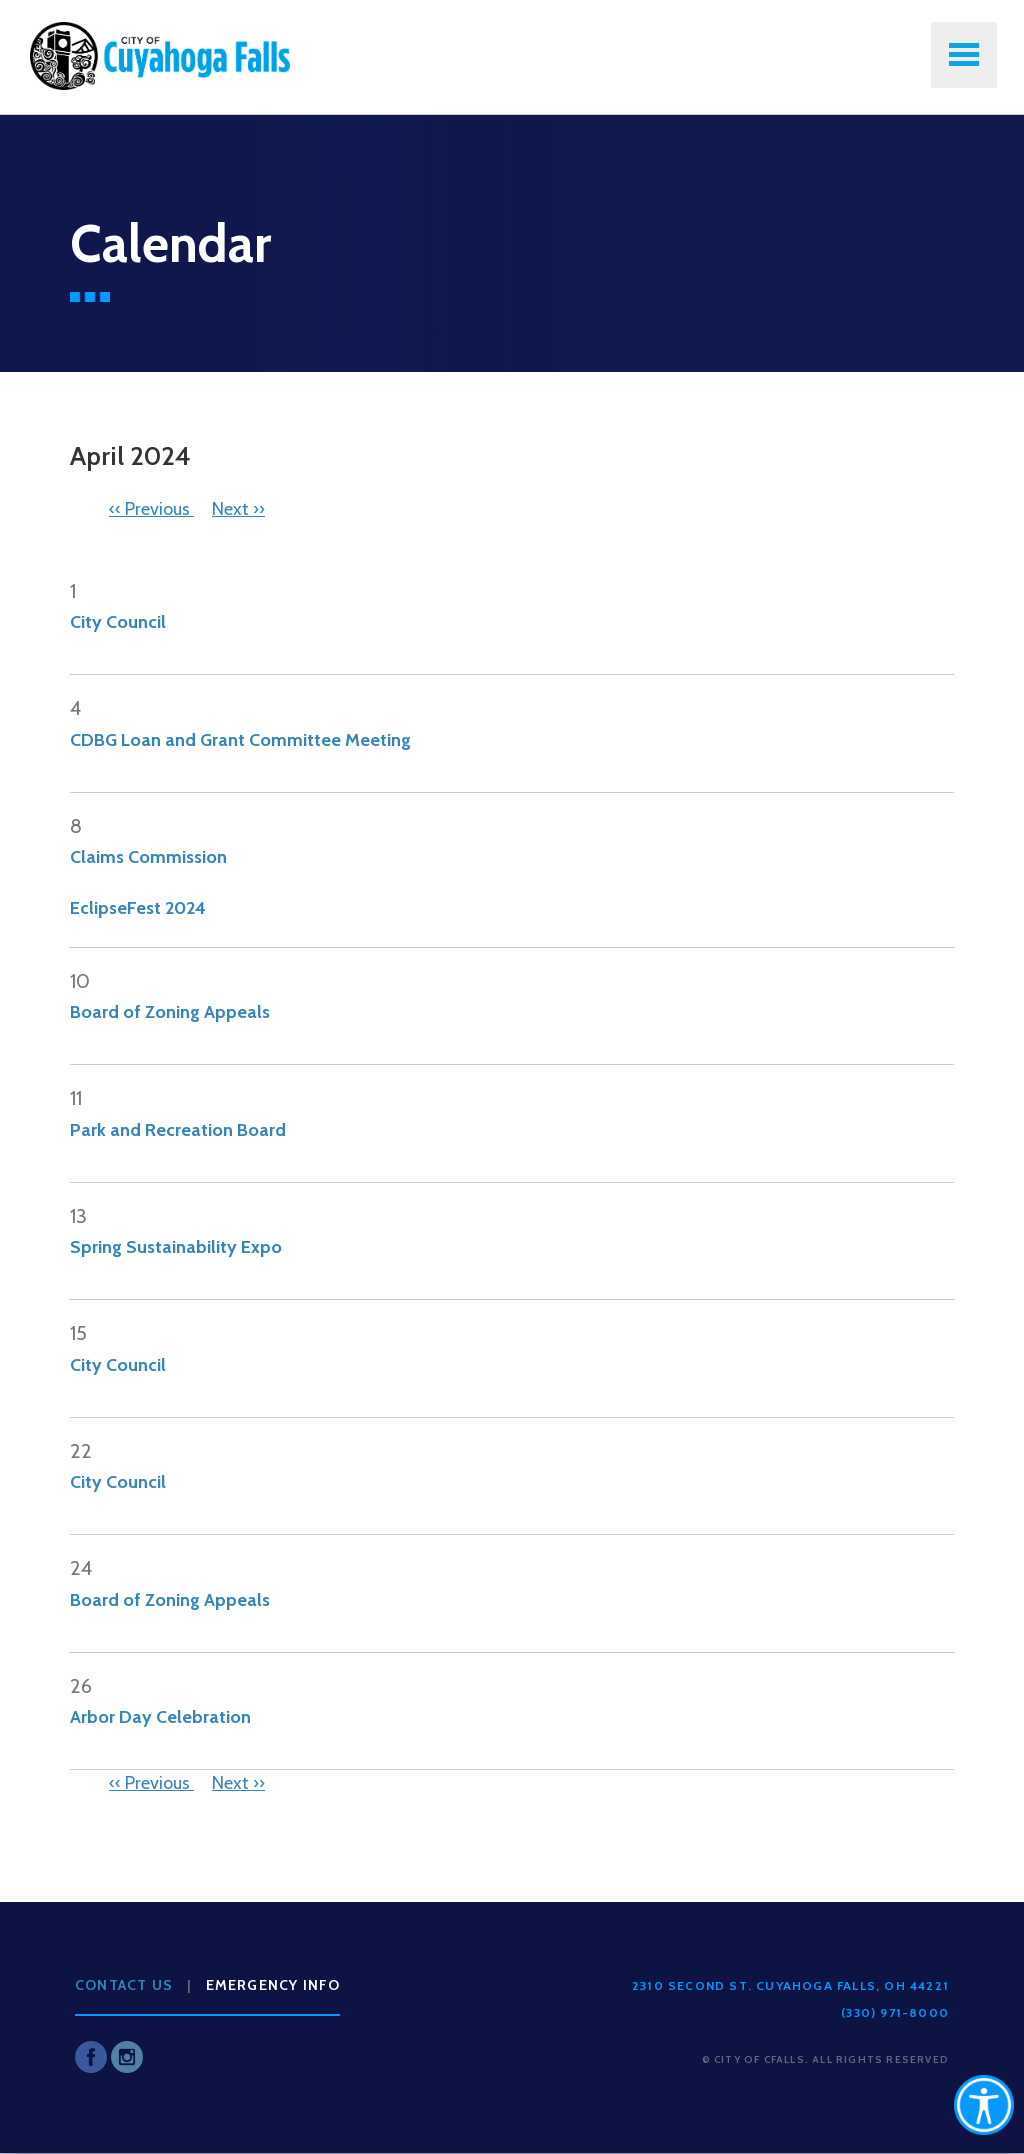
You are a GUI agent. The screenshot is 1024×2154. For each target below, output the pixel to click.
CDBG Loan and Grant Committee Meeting (240, 740)
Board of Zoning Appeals (170, 1012)
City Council (118, 622)
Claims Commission (148, 857)
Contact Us (124, 1985)
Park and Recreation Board (178, 1130)
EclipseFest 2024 (138, 908)
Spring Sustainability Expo (176, 1247)
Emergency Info (273, 1985)
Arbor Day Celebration (160, 1717)
